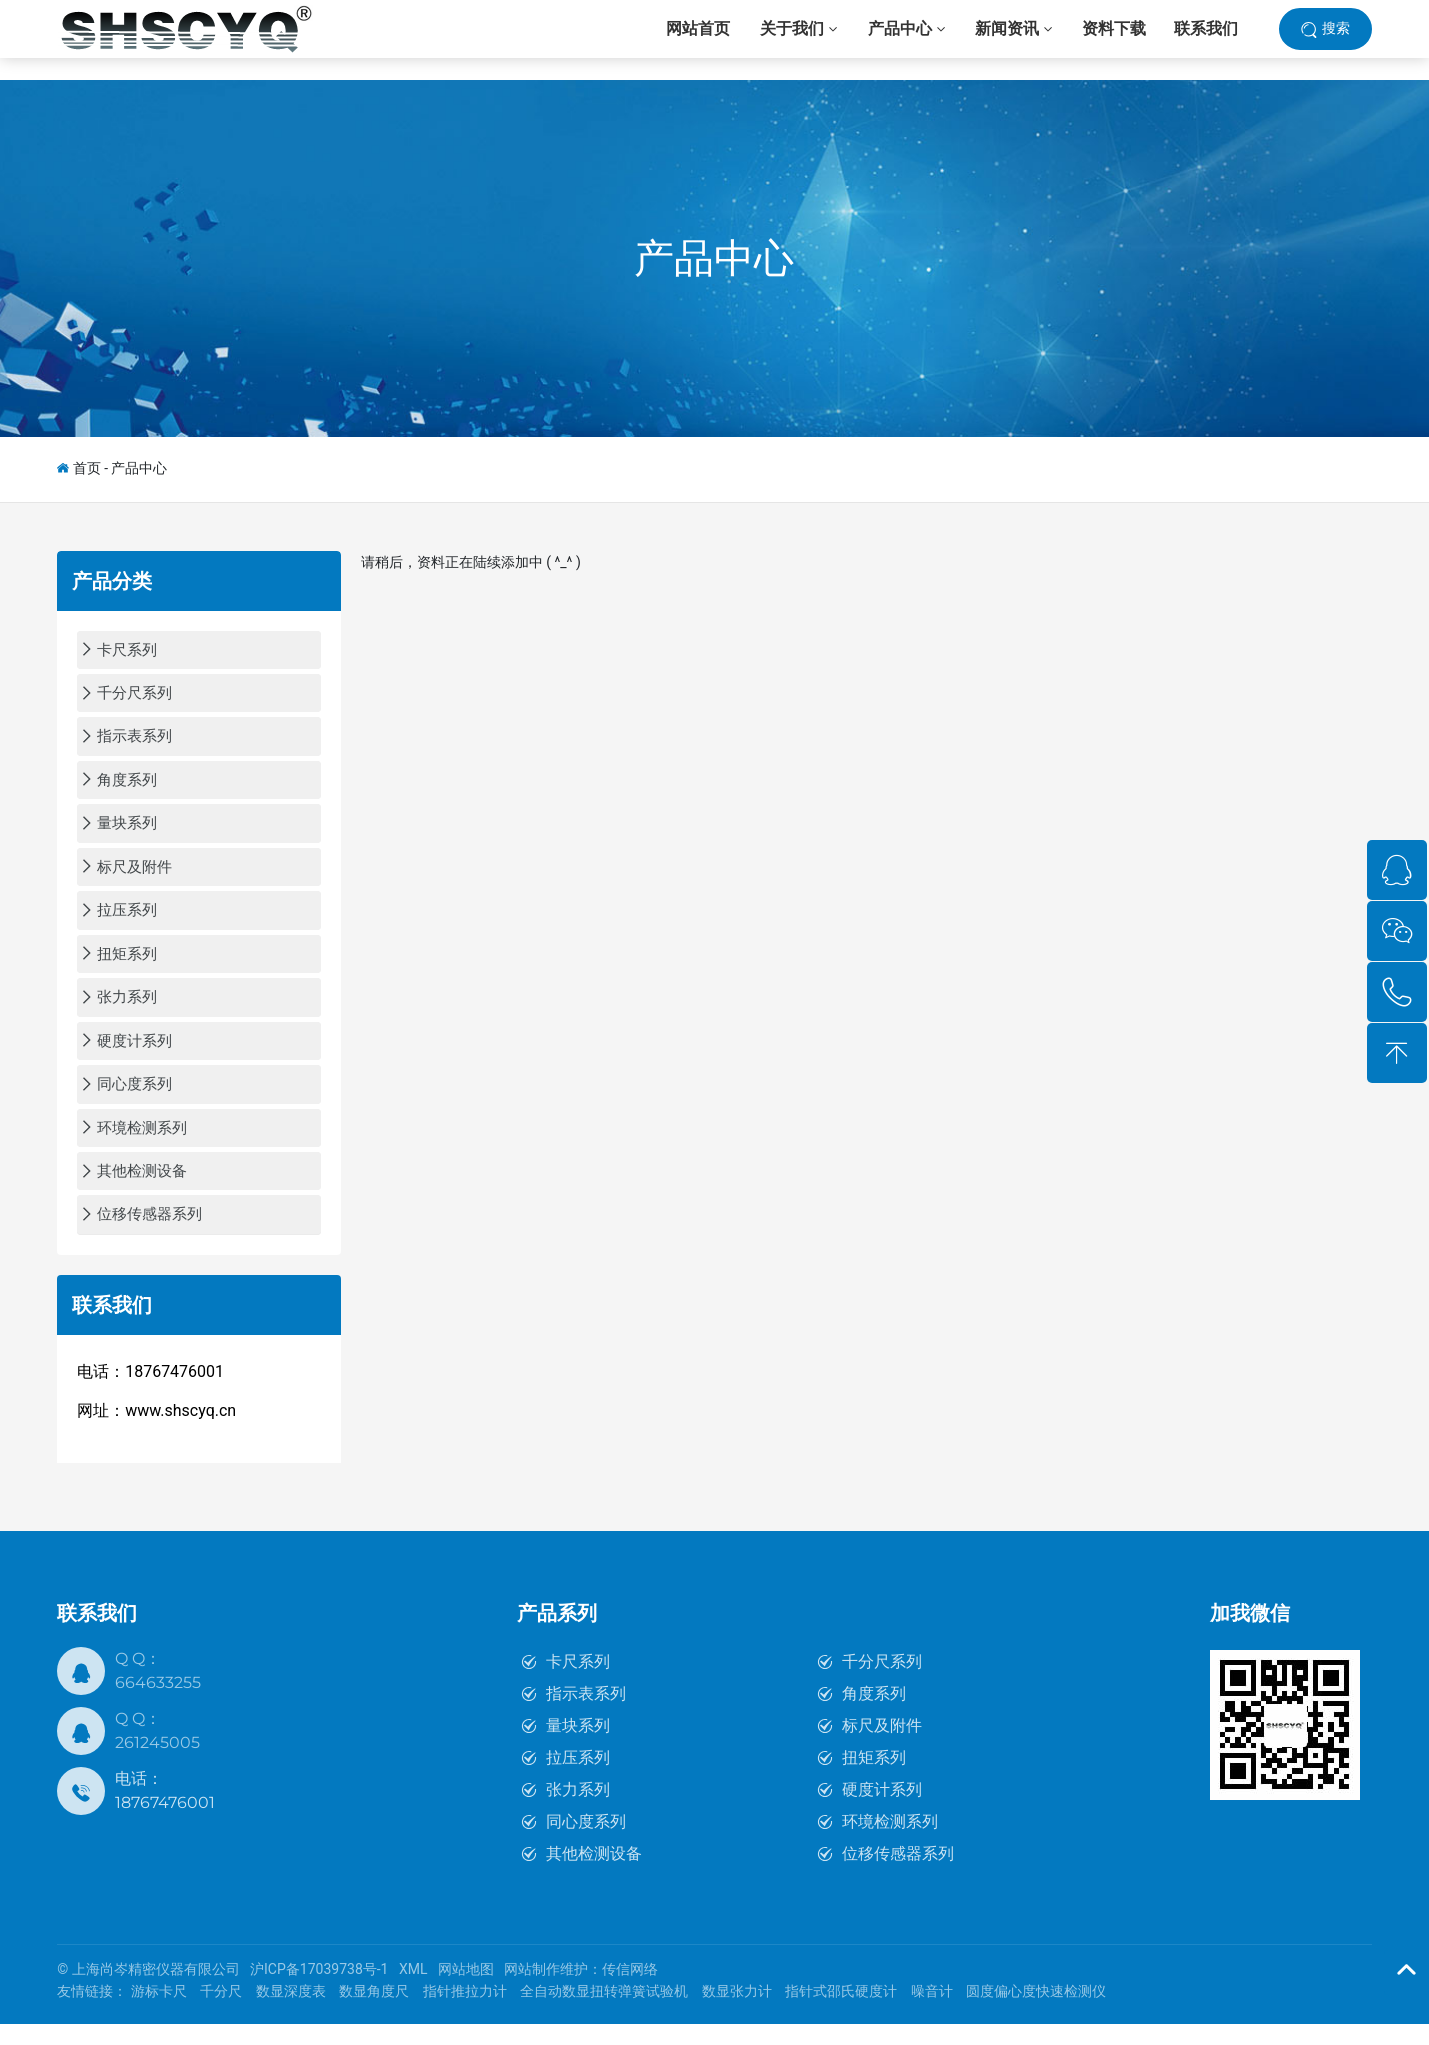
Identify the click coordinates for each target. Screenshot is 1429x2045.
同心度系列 (586, 1843)
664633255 (158, 1704)
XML (413, 1991)
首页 (87, 468)
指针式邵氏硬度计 (841, 2013)
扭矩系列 (874, 1779)
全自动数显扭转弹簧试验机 (604, 2013)
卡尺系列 (578, 1683)
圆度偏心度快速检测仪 (1036, 2013)
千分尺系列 (882, 1683)
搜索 (1336, 39)
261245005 (157, 1764)
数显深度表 (291, 2013)
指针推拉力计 (465, 2013)
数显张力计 (737, 2013)
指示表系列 (586, 1715)
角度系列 (874, 1715)
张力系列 (578, 1811)
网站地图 (466, 1991)
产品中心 (714, 258)
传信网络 (630, 1991)
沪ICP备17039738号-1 (319, 1991)
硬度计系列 (882, 1811)
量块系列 (578, 1747)
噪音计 (932, 2013)
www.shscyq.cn (180, 1432)
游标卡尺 (159, 2013)
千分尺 (221, 2013)
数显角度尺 (374, 2013)
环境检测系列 (890, 1843)
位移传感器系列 (898, 1875)
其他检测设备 (594, 1875)
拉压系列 (578, 1779)
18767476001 (165, 1824)
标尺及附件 (882, 1747)
